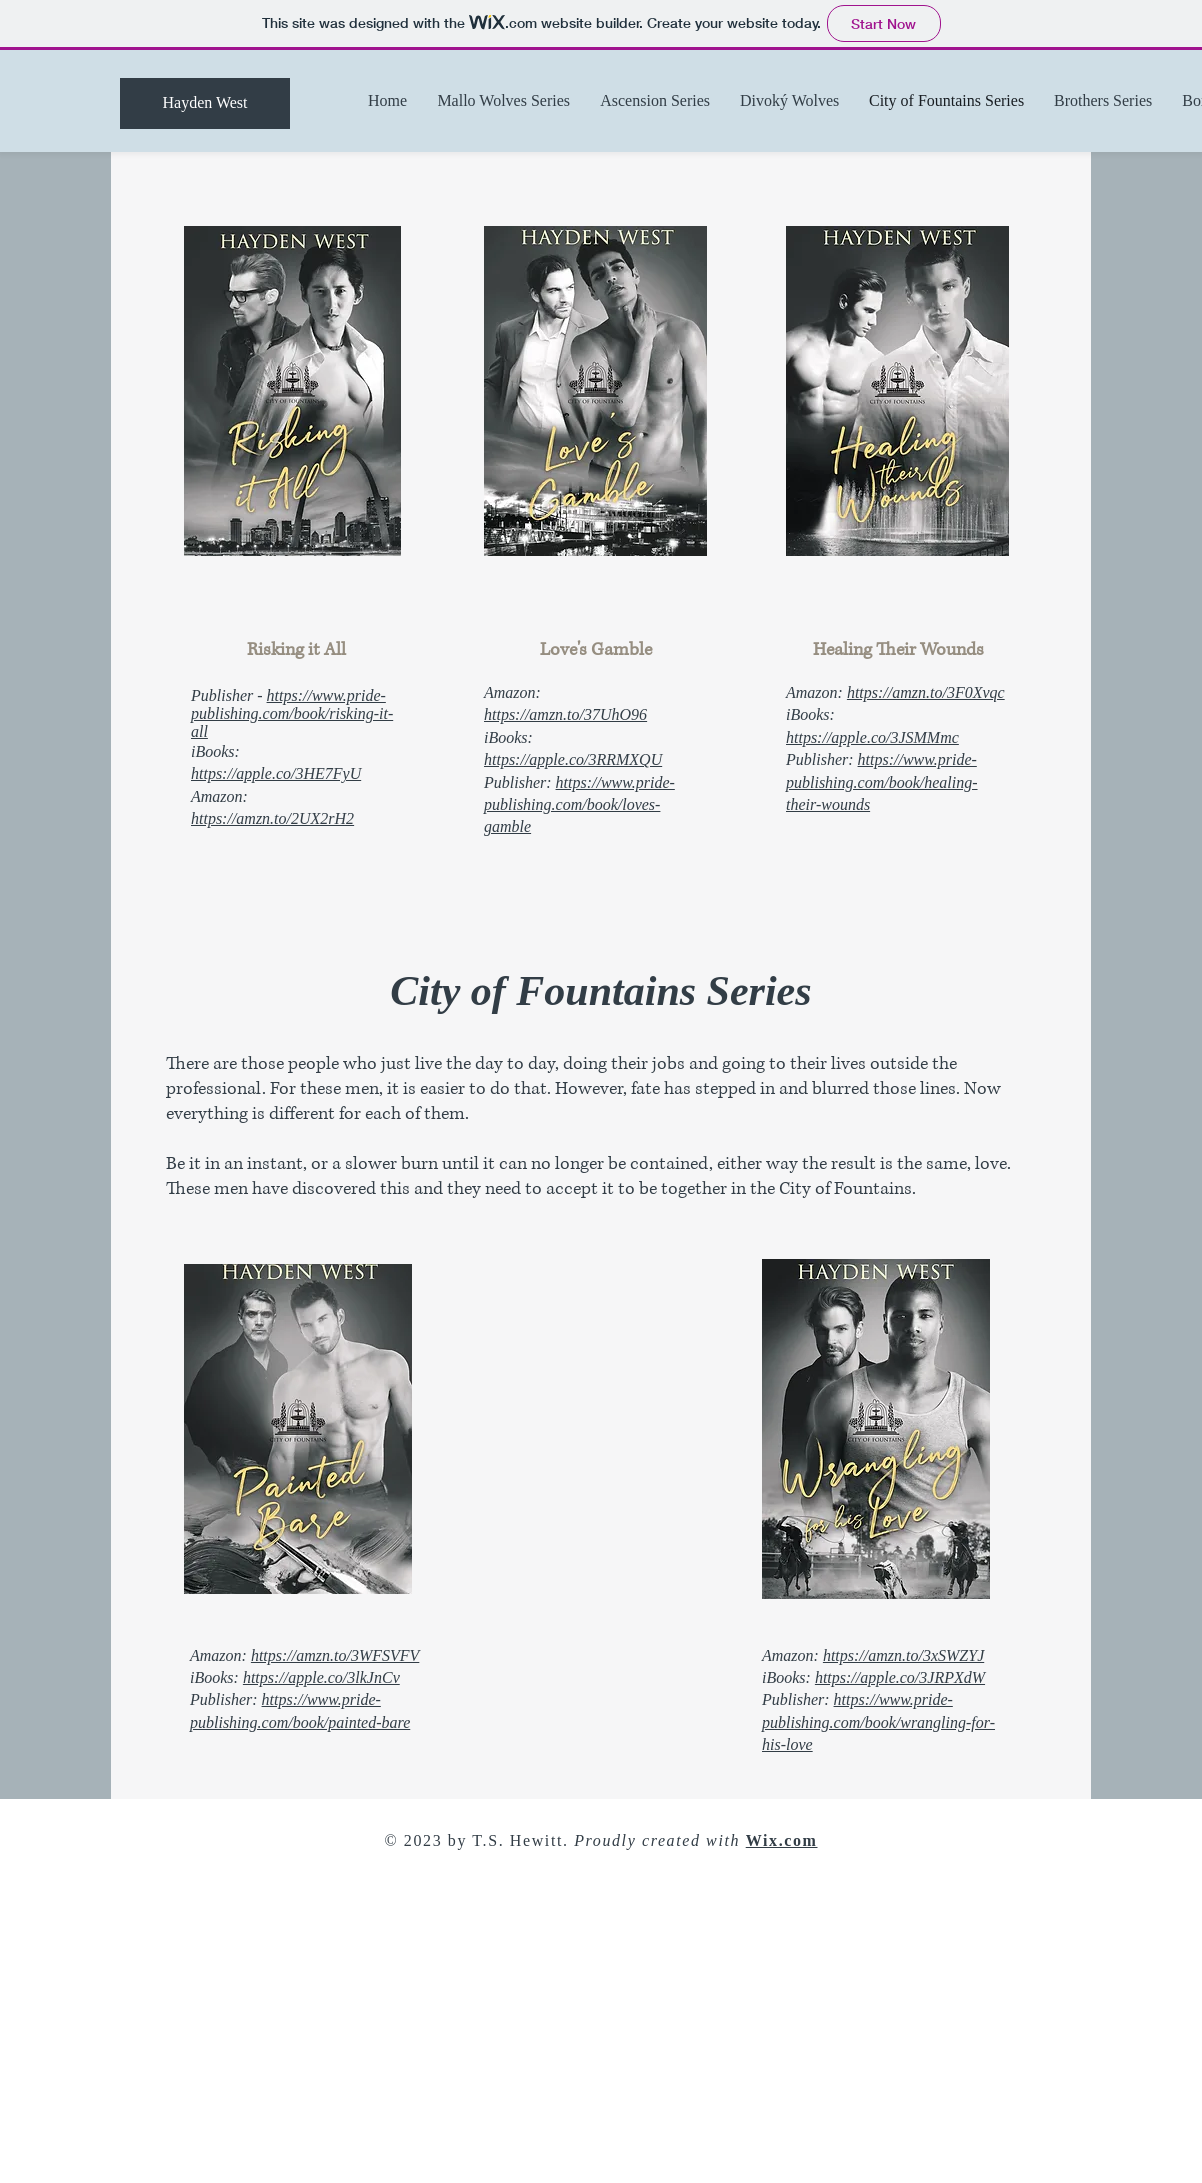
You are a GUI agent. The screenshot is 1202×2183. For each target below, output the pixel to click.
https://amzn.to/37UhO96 (565, 714)
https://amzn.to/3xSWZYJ (903, 1655)
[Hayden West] (205, 103)
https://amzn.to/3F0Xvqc (926, 692)
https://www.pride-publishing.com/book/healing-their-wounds (882, 782)
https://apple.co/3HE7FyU (276, 773)
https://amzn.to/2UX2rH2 (272, 818)
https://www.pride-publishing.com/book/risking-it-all (292, 713)
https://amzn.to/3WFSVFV (335, 1655)
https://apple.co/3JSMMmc (872, 737)
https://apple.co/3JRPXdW (900, 1677)
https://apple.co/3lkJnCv (321, 1677)
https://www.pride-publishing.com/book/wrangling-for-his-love (878, 1722)
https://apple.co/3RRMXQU (573, 759)
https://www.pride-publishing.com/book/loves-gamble (579, 805)
